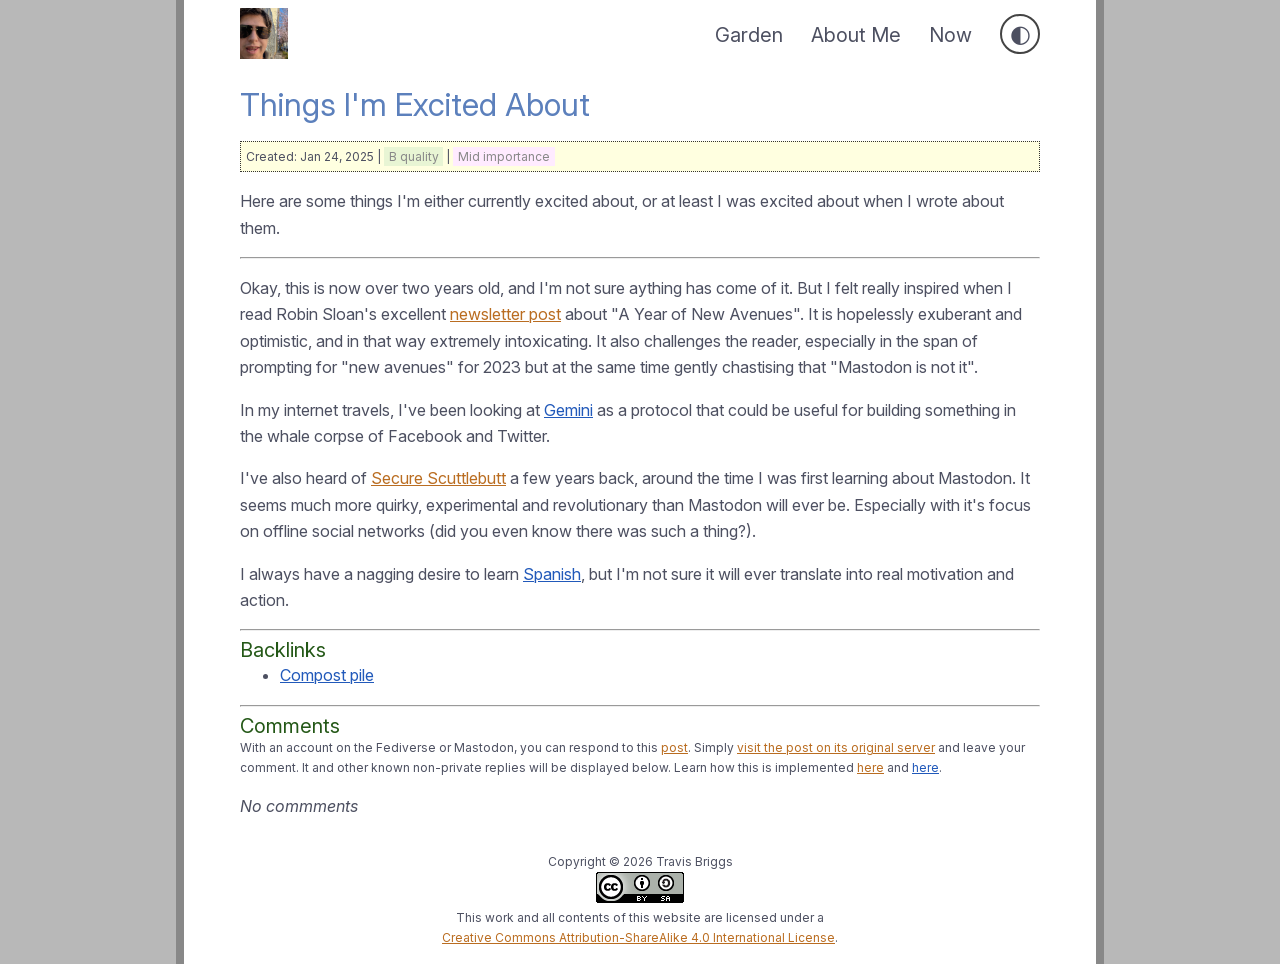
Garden (749, 35)
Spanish (552, 574)
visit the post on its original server (836, 747)
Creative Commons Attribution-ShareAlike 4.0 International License (638, 937)
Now (950, 35)
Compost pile (327, 675)
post (674, 747)
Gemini (568, 410)
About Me (856, 35)
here (870, 767)
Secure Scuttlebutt (438, 478)
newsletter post (505, 314)
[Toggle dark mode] (1020, 34)
